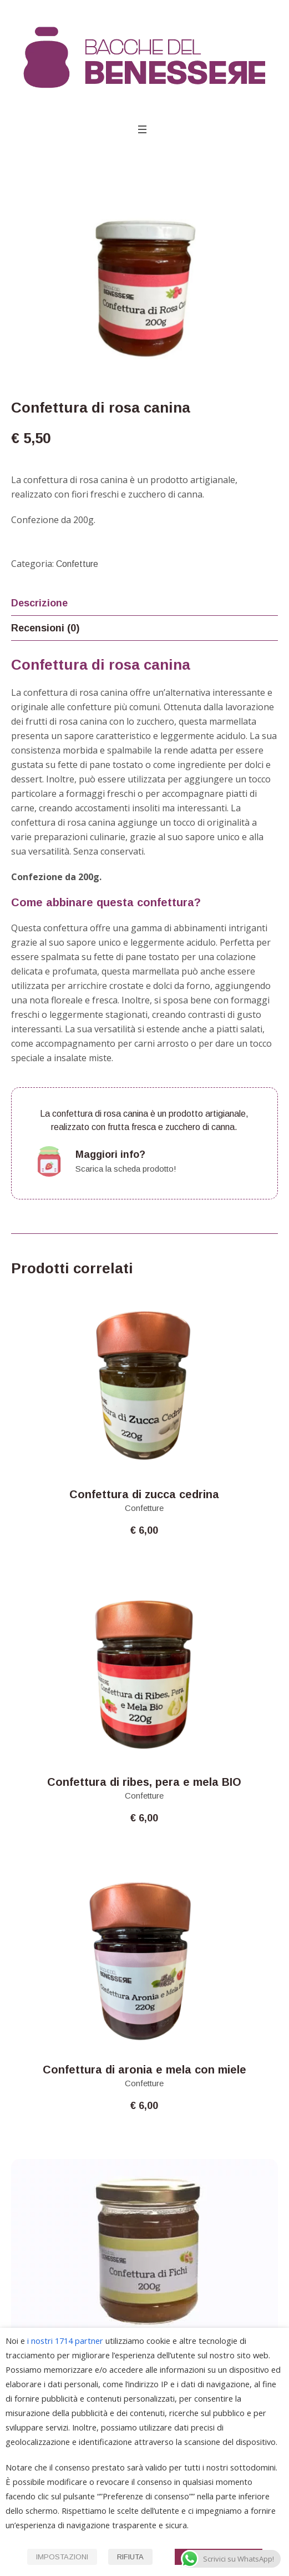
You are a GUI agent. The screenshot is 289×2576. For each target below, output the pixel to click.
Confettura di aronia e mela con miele (144, 2069)
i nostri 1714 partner (65, 2340)
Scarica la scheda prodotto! (125, 1168)
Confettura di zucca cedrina (144, 1494)
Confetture (77, 564)
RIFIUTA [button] (130, 2557)
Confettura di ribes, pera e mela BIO (144, 1782)
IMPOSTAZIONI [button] (62, 2557)
